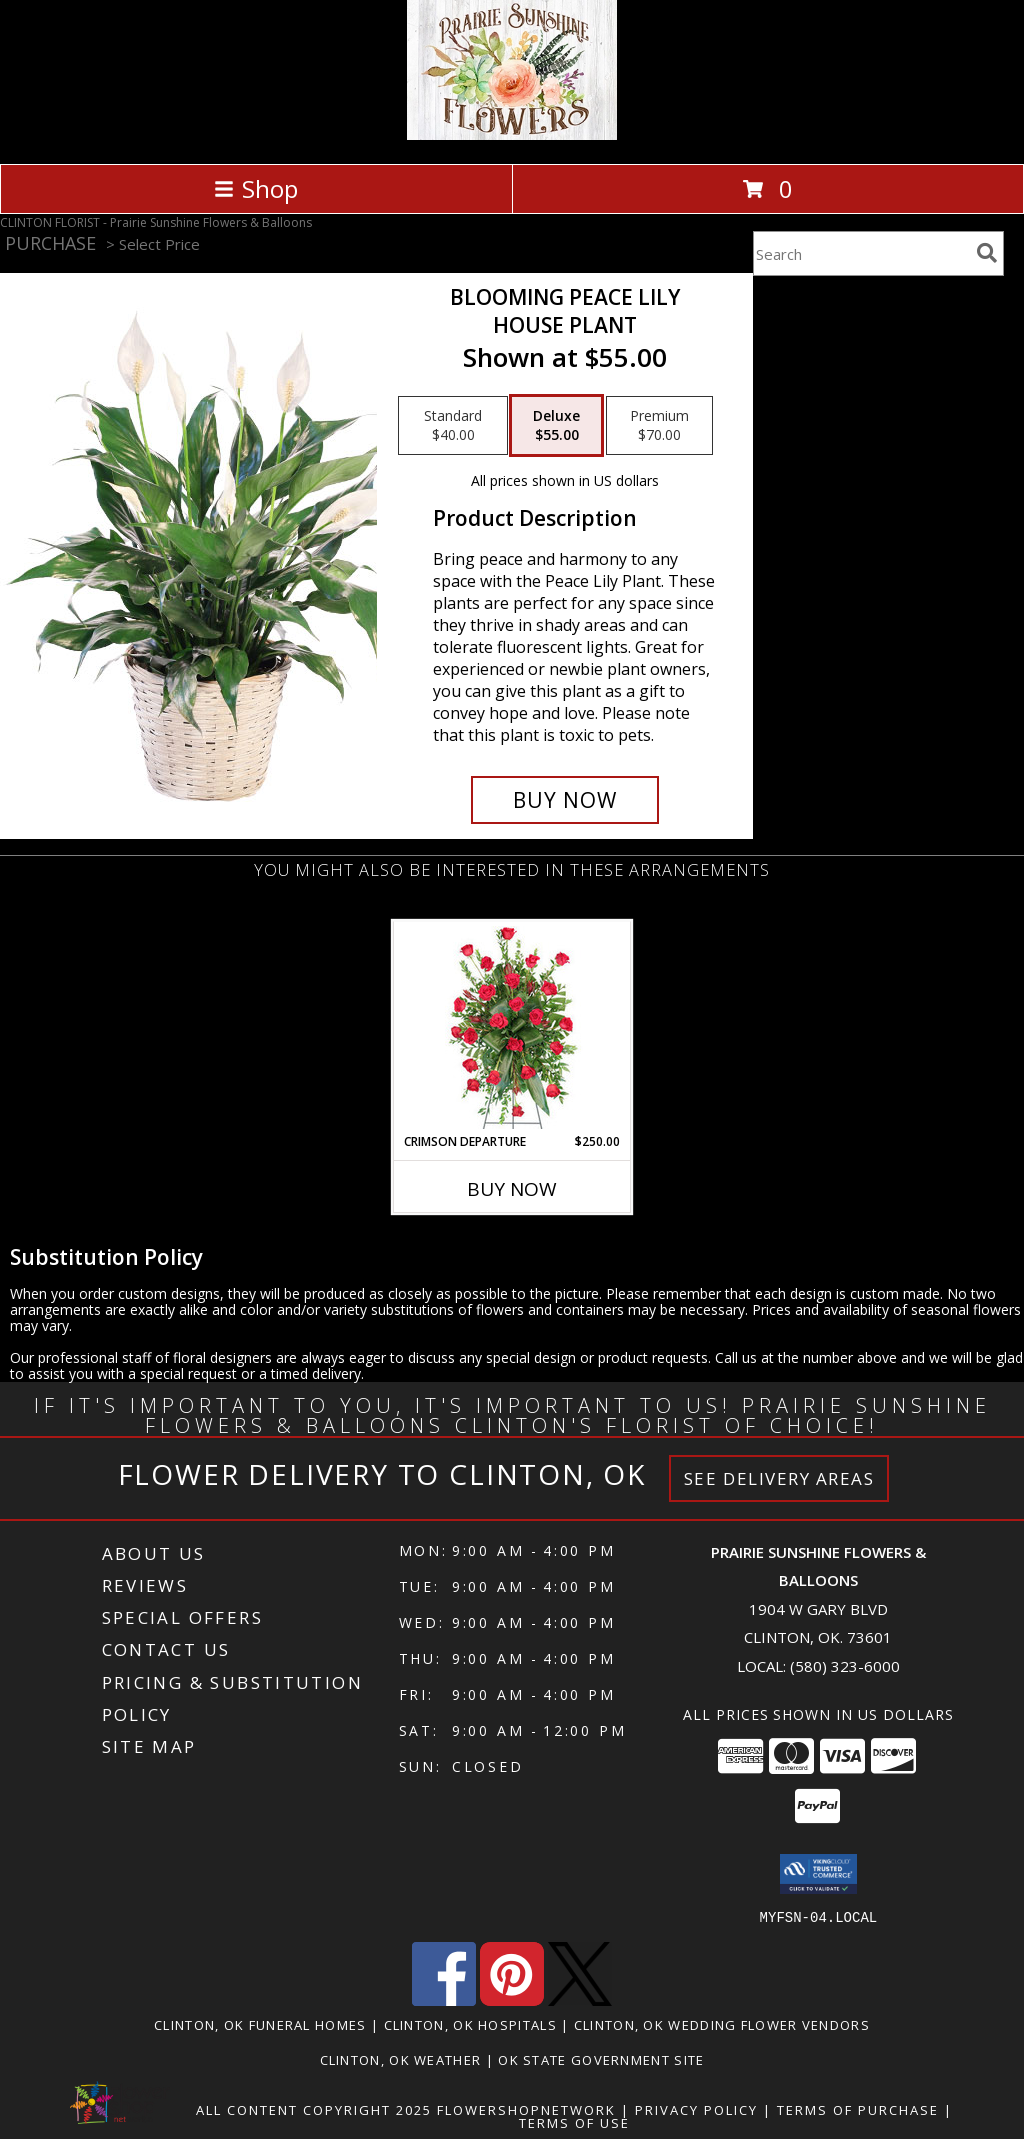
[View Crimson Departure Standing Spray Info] (512, 1027)
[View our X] (580, 1999)
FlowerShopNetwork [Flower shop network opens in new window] (526, 2109)
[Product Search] (861, 253)
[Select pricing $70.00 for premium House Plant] (659, 426)
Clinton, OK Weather (401, 2059)
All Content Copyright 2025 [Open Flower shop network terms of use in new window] (314, 2109)
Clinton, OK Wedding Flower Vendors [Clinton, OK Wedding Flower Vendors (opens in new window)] (722, 2024)
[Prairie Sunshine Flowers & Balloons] (512, 134)
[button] (818, 1874)
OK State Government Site (601, 2059)
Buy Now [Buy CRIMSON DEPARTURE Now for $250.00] (512, 1189)
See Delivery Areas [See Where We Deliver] (779, 1478)
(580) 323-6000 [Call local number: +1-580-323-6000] (845, 1666)
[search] (987, 253)
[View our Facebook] (444, 1999)
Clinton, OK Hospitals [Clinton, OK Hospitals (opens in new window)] (470, 2024)
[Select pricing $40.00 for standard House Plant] (453, 426)
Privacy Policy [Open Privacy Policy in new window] (696, 2109)
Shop (256, 188)
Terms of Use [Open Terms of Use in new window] (574, 2122)
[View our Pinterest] (512, 1999)
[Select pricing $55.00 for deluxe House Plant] (556, 426)
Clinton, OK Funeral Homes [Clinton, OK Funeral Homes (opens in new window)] (260, 2024)
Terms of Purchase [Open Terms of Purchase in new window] (858, 2109)
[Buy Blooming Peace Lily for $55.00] (565, 800)
